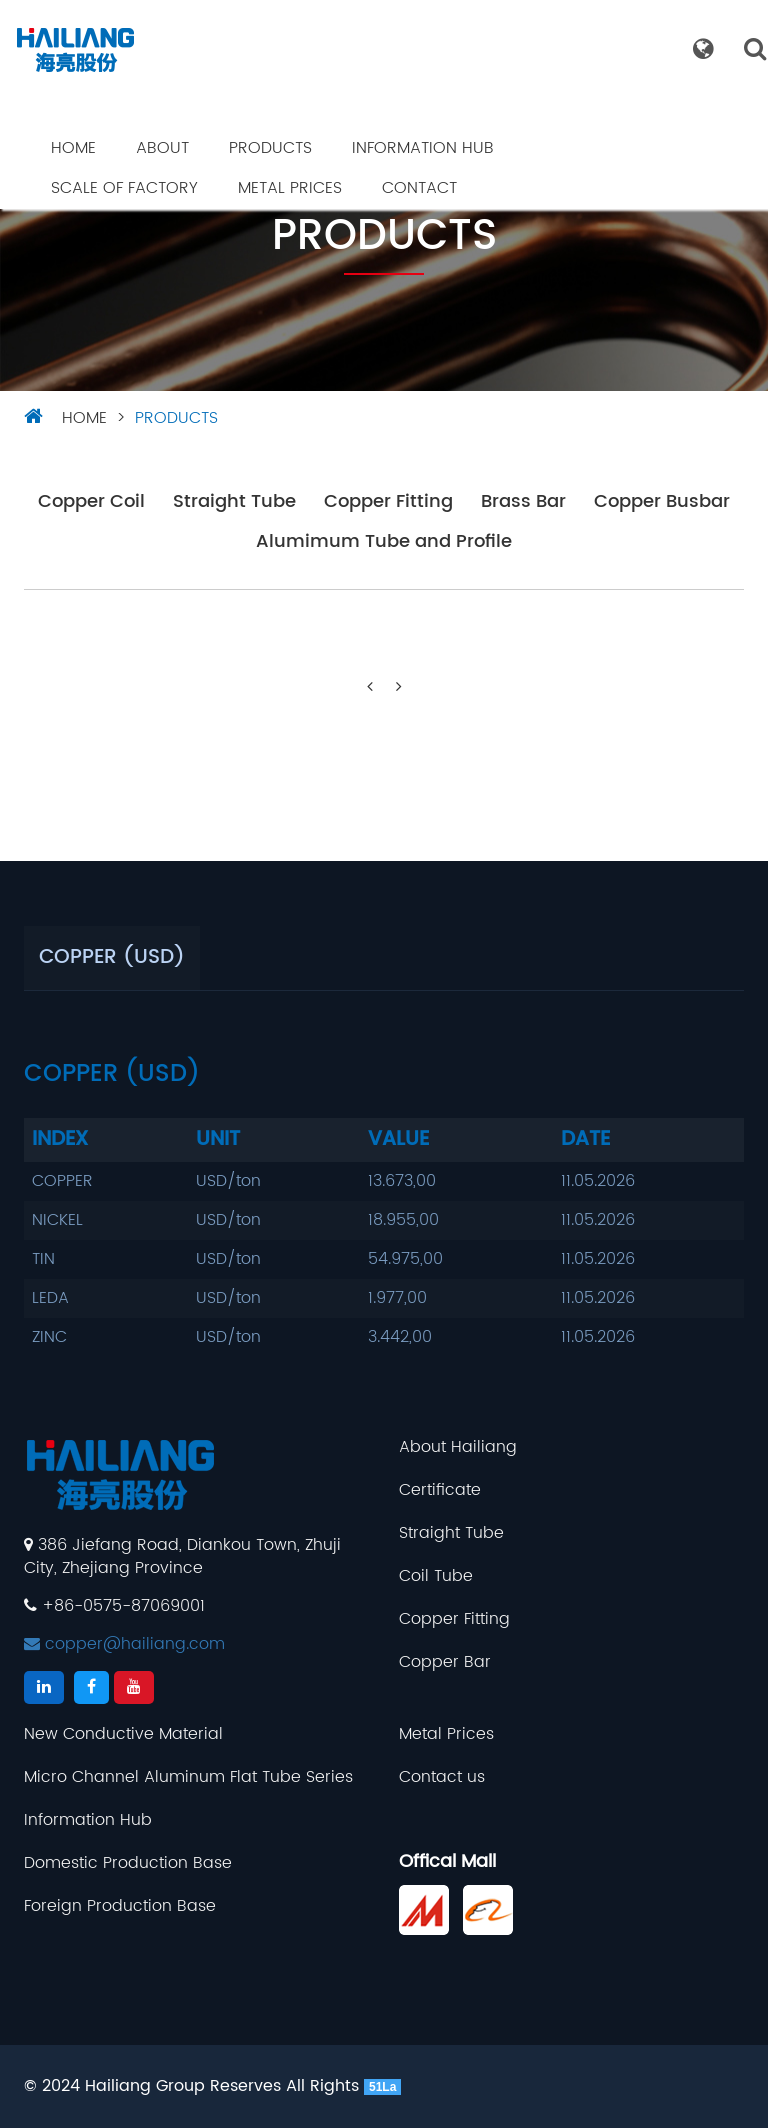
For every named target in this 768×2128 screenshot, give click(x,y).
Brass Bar (523, 502)
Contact (419, 188)
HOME (84, 418)
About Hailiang (458, 1447)
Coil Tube (436, 1576)
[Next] (399, 687)
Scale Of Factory (124, 188)
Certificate (440, 1490)
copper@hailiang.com (124, 1644)
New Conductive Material (123, 1734)
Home (73, 148)
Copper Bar (445, 1662)
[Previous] (370, 687)
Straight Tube (234, 502)
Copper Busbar (662, 502)
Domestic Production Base (128, 1863)
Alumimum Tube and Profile (384, 542)
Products (270, 148)
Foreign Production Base (120, 1906)
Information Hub (423, 148)
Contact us (442, 1777)
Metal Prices (290, 188)
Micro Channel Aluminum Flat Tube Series (188, 1777)
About (162, 148)
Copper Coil (91, 502)
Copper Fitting (388, 502)
